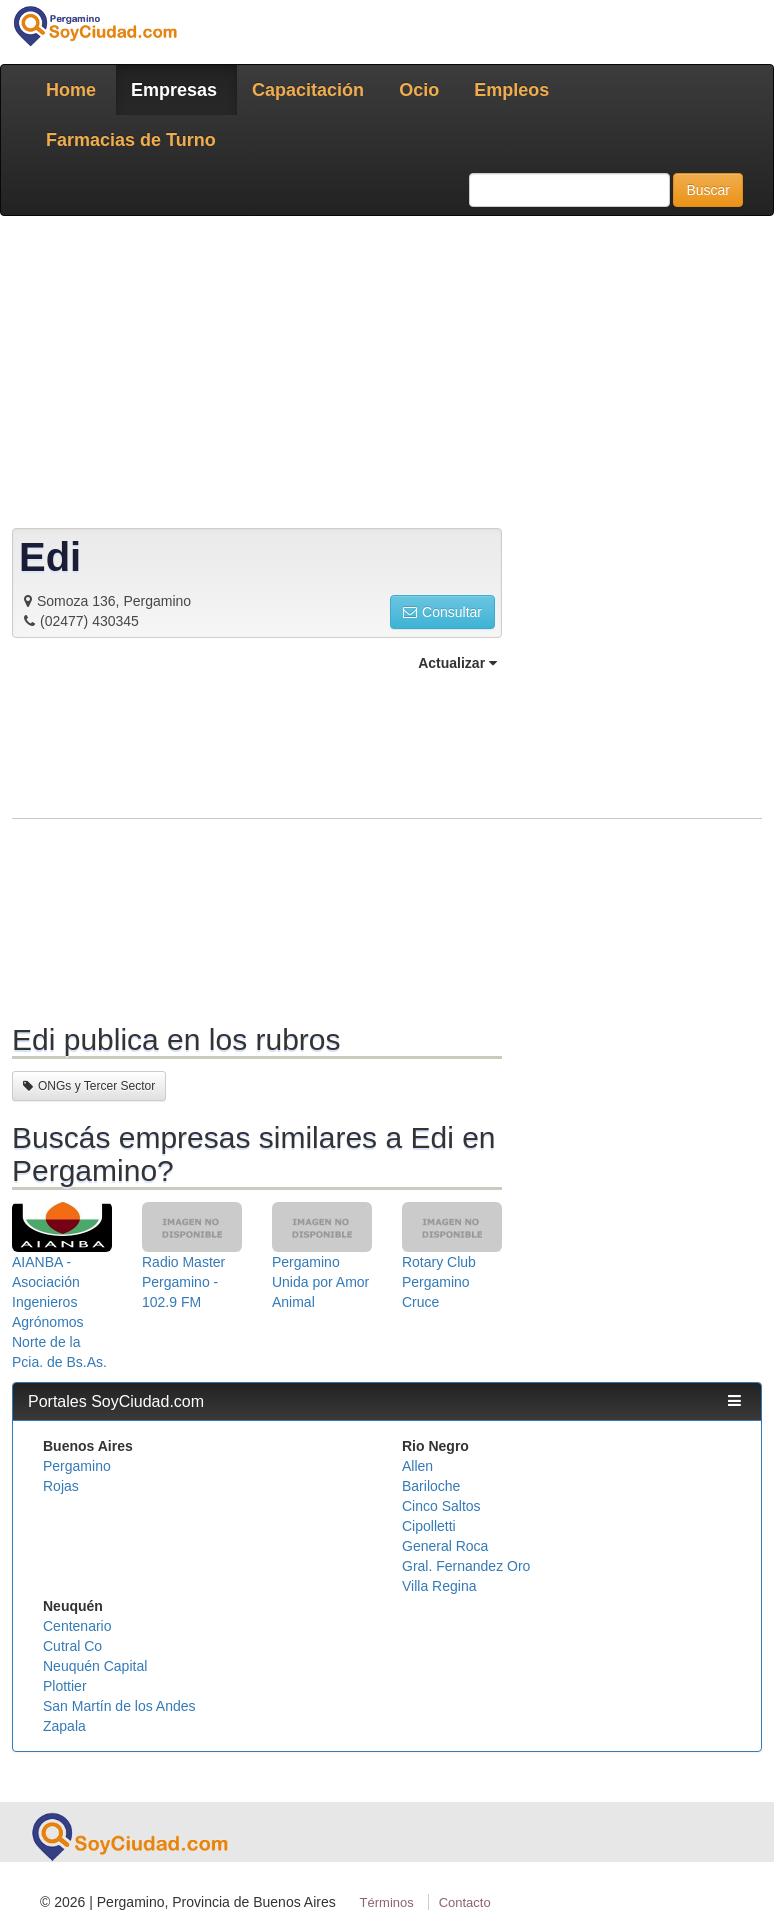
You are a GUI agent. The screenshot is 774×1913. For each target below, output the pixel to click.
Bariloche (431, 1486)
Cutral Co (72, 1646)
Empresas (174, 90)
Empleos (511, 90)
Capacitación (308, 90)
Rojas (61, 1486)
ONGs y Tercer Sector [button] (89, 1086)
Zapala (64, 1726)
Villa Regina (439, 1586)
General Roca (445, 1546)
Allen (417, 1466)
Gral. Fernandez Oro (466, 1566)
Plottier (65, 1686)
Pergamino (77, 1466)
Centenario (77, 1626)
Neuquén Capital (95, 1666)
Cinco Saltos (441, 1506)
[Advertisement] (257, 844)
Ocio (419, 90)
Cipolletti (429, 1526)
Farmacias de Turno (131, 140)
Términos (387, 1902)
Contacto (465, 1902)
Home (71, 90)
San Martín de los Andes (119, 1706)
